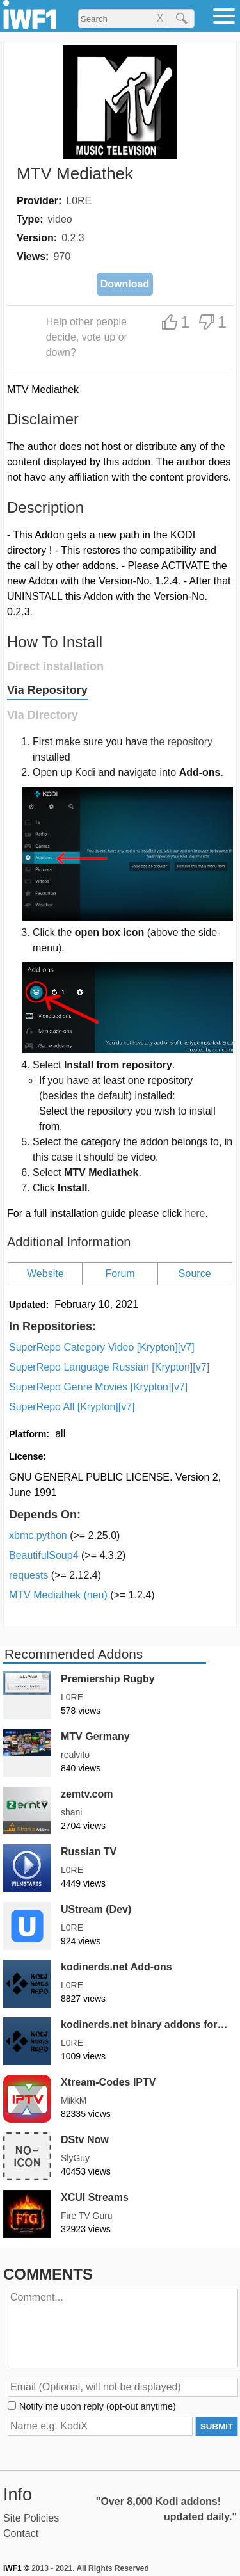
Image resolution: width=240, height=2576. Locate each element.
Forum (119, 1273)
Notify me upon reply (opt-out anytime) (97, 2406)
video (59, 219)
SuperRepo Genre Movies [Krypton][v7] (98, 1386)
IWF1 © (16, 2568)
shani (71, 1812)
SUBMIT (216, 2426)
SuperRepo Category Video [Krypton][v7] (102, 1347)
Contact (20, 2533)
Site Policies (31, 2518)
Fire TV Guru (87, 2215)
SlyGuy (75, 2158)
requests (55, 1575)
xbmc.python (64, 1535)
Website (45, 1273)
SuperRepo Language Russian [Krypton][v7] (109, 1367)
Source (195, 1273)
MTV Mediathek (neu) (82, 1595)
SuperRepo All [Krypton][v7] (72, 1406)
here (194, 1213)
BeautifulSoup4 (67, 1555)
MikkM (73, 2100)
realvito (75, 1755)
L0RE (79, 200)
